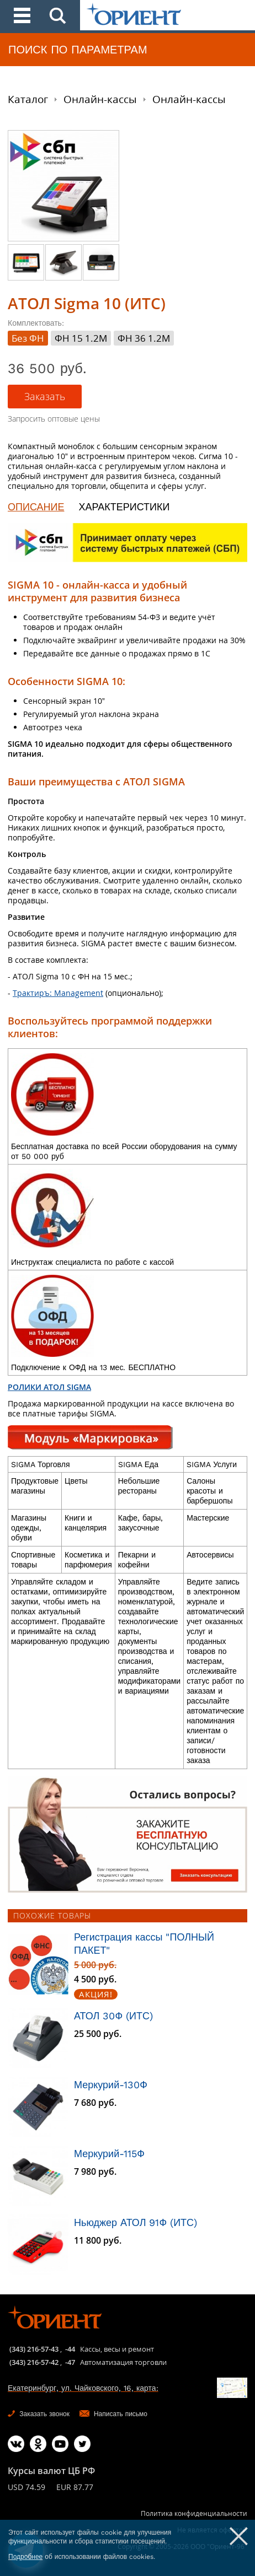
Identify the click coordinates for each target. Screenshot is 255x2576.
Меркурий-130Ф (110, 2084)
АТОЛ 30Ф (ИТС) (113, 2016)
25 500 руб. (97, 2034)
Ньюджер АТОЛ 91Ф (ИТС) (135, 2222)
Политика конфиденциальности (194, 2513)
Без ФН (28, 338)
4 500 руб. (95, 1979)
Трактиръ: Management (58, 993)
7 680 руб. (95, 2103)
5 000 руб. (95, 1965)
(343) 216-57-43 (34, 2349)
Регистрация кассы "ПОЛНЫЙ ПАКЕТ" (144, 1943)
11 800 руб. (97, 2240)
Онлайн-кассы (100, 99)
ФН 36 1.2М (144, 338)
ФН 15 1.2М (81, 338)
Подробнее (25, 2557)
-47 (70, 2362)
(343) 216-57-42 (34, 2362)
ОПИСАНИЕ (36, 507)
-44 (70, 2349)
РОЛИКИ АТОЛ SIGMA (49, 1387)
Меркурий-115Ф (109, 2153)
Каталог (28, 99)
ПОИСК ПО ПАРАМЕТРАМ (77, 49)
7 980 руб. (95, 2171)
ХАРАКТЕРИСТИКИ (123, 507)
